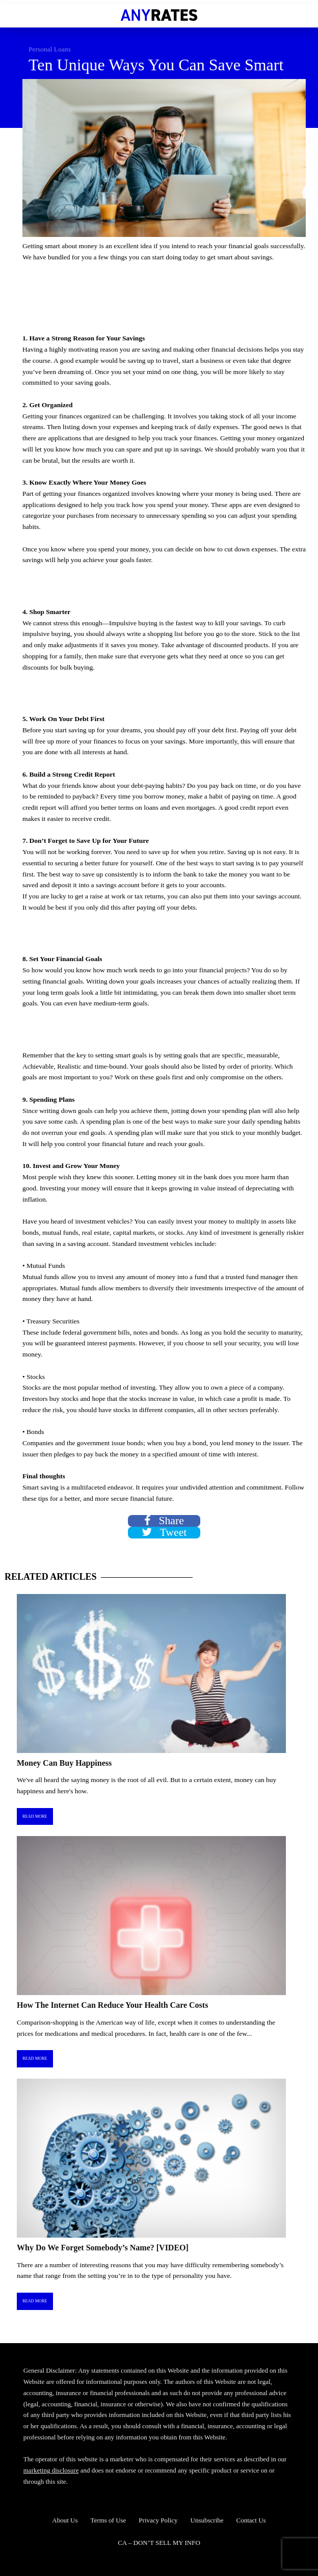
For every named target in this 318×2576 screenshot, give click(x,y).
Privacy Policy (158, 2520)
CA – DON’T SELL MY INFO (159, 2542)
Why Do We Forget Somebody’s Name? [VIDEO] (103, 2247)
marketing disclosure (51, 2470)
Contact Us (251, 2520)
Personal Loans (50, 49)
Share (164, 1521)
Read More (34, 1816)
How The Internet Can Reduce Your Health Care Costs (112, 2005)
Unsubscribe (207, 2520)
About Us (64, 2520)
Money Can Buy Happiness (64, 1763)
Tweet (164, 1532)
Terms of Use (108, 2520)
